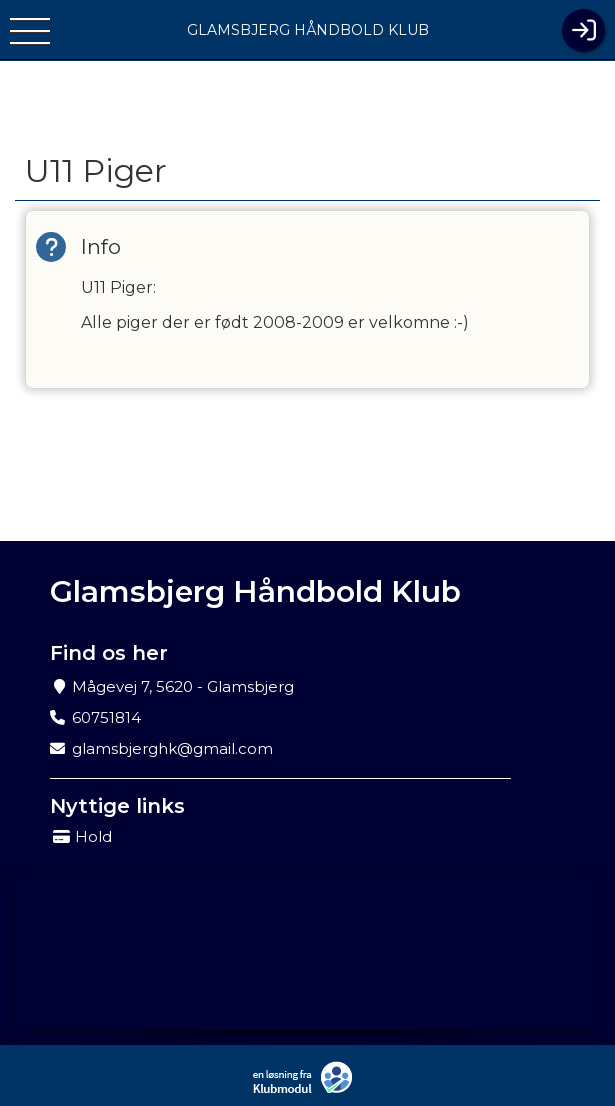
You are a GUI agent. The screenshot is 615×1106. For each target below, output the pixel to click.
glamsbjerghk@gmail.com (172, 748)
